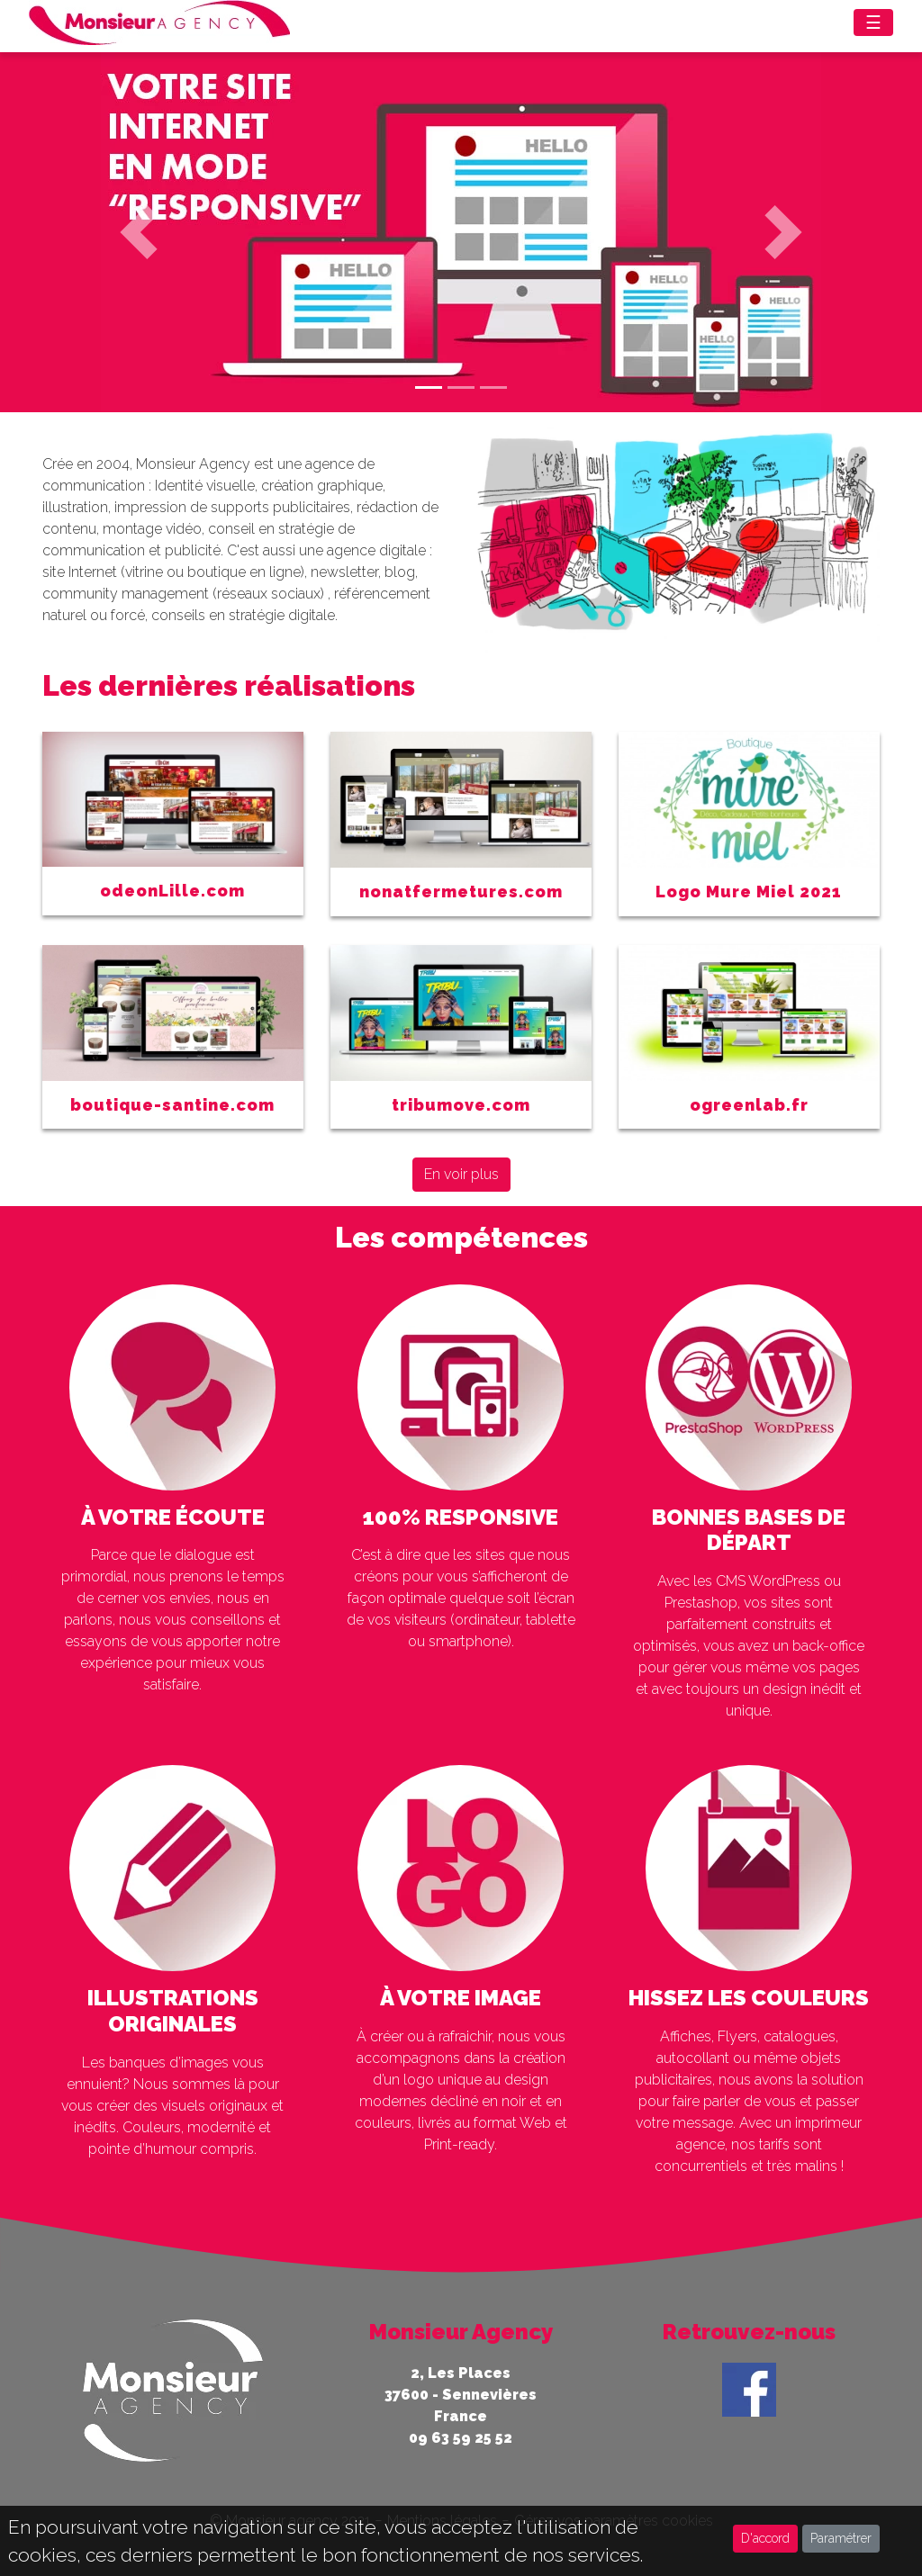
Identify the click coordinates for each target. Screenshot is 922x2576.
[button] (138, 232)
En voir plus (461, 1174)
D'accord (765, 2538)
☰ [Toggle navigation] (873, 22)
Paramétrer (841, 2538)
